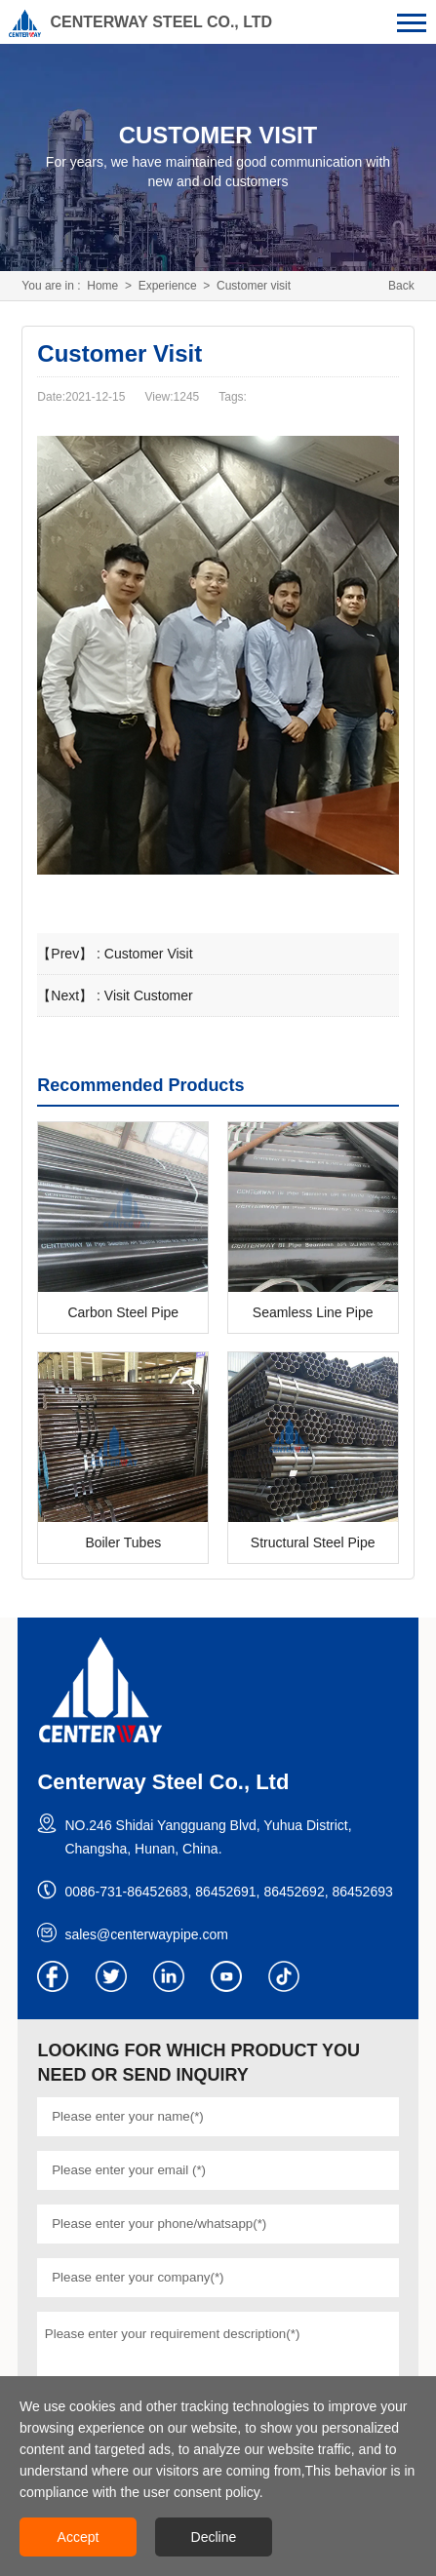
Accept (78, 2537)
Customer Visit (148, 953)
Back (401, 286)
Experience (168, 286)
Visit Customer (148, 995)
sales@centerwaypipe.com (146, 1934)
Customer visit (254, 286)
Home (102, 286)
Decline (214, 2537)
